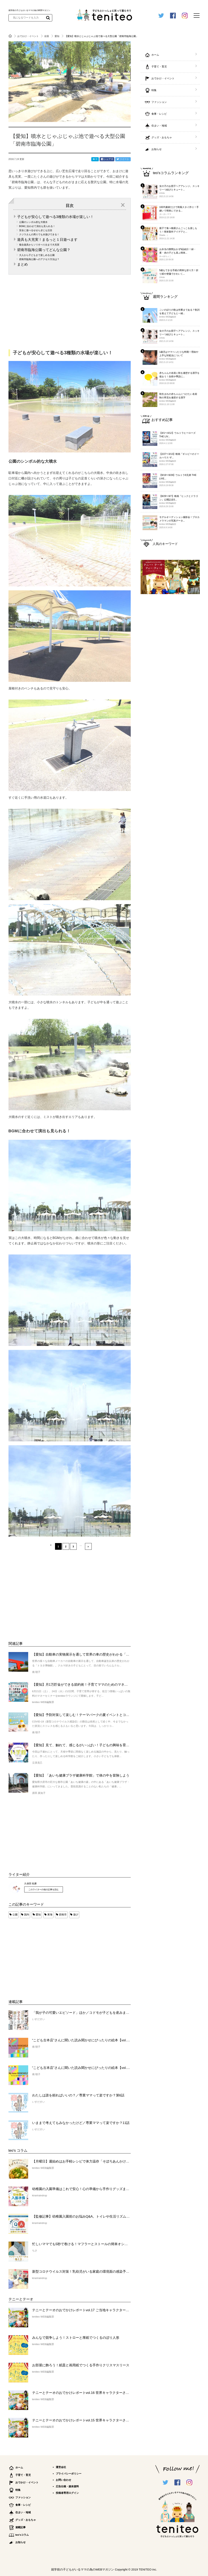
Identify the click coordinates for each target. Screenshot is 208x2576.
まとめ (22, 264)
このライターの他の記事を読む (43, 1889)
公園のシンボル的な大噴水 (33, 222)
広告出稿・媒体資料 (67, 2486)
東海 (49, 1914)
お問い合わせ (63, 2479)
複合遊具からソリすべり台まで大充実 (39, 244)
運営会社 (61, 2467)
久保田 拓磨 (30, 1883)
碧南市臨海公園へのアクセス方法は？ (39, 259)
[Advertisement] (38, 1955)
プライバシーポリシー (68, 2473)
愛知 (57, 36)
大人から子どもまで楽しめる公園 (37, 255)
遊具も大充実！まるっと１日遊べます (47, 240)
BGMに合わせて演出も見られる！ (37, 226)
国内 (26, 1914)
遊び (75, 1914)
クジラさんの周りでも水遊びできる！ (39, 234)
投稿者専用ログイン (67, 2492)
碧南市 (63, 1914)
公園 (15, 1914)
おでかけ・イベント (28, 36)
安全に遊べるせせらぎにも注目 (35, 230)
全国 (46, 36)
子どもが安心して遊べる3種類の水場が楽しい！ (55, 217)
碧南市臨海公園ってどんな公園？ (43, 250)
